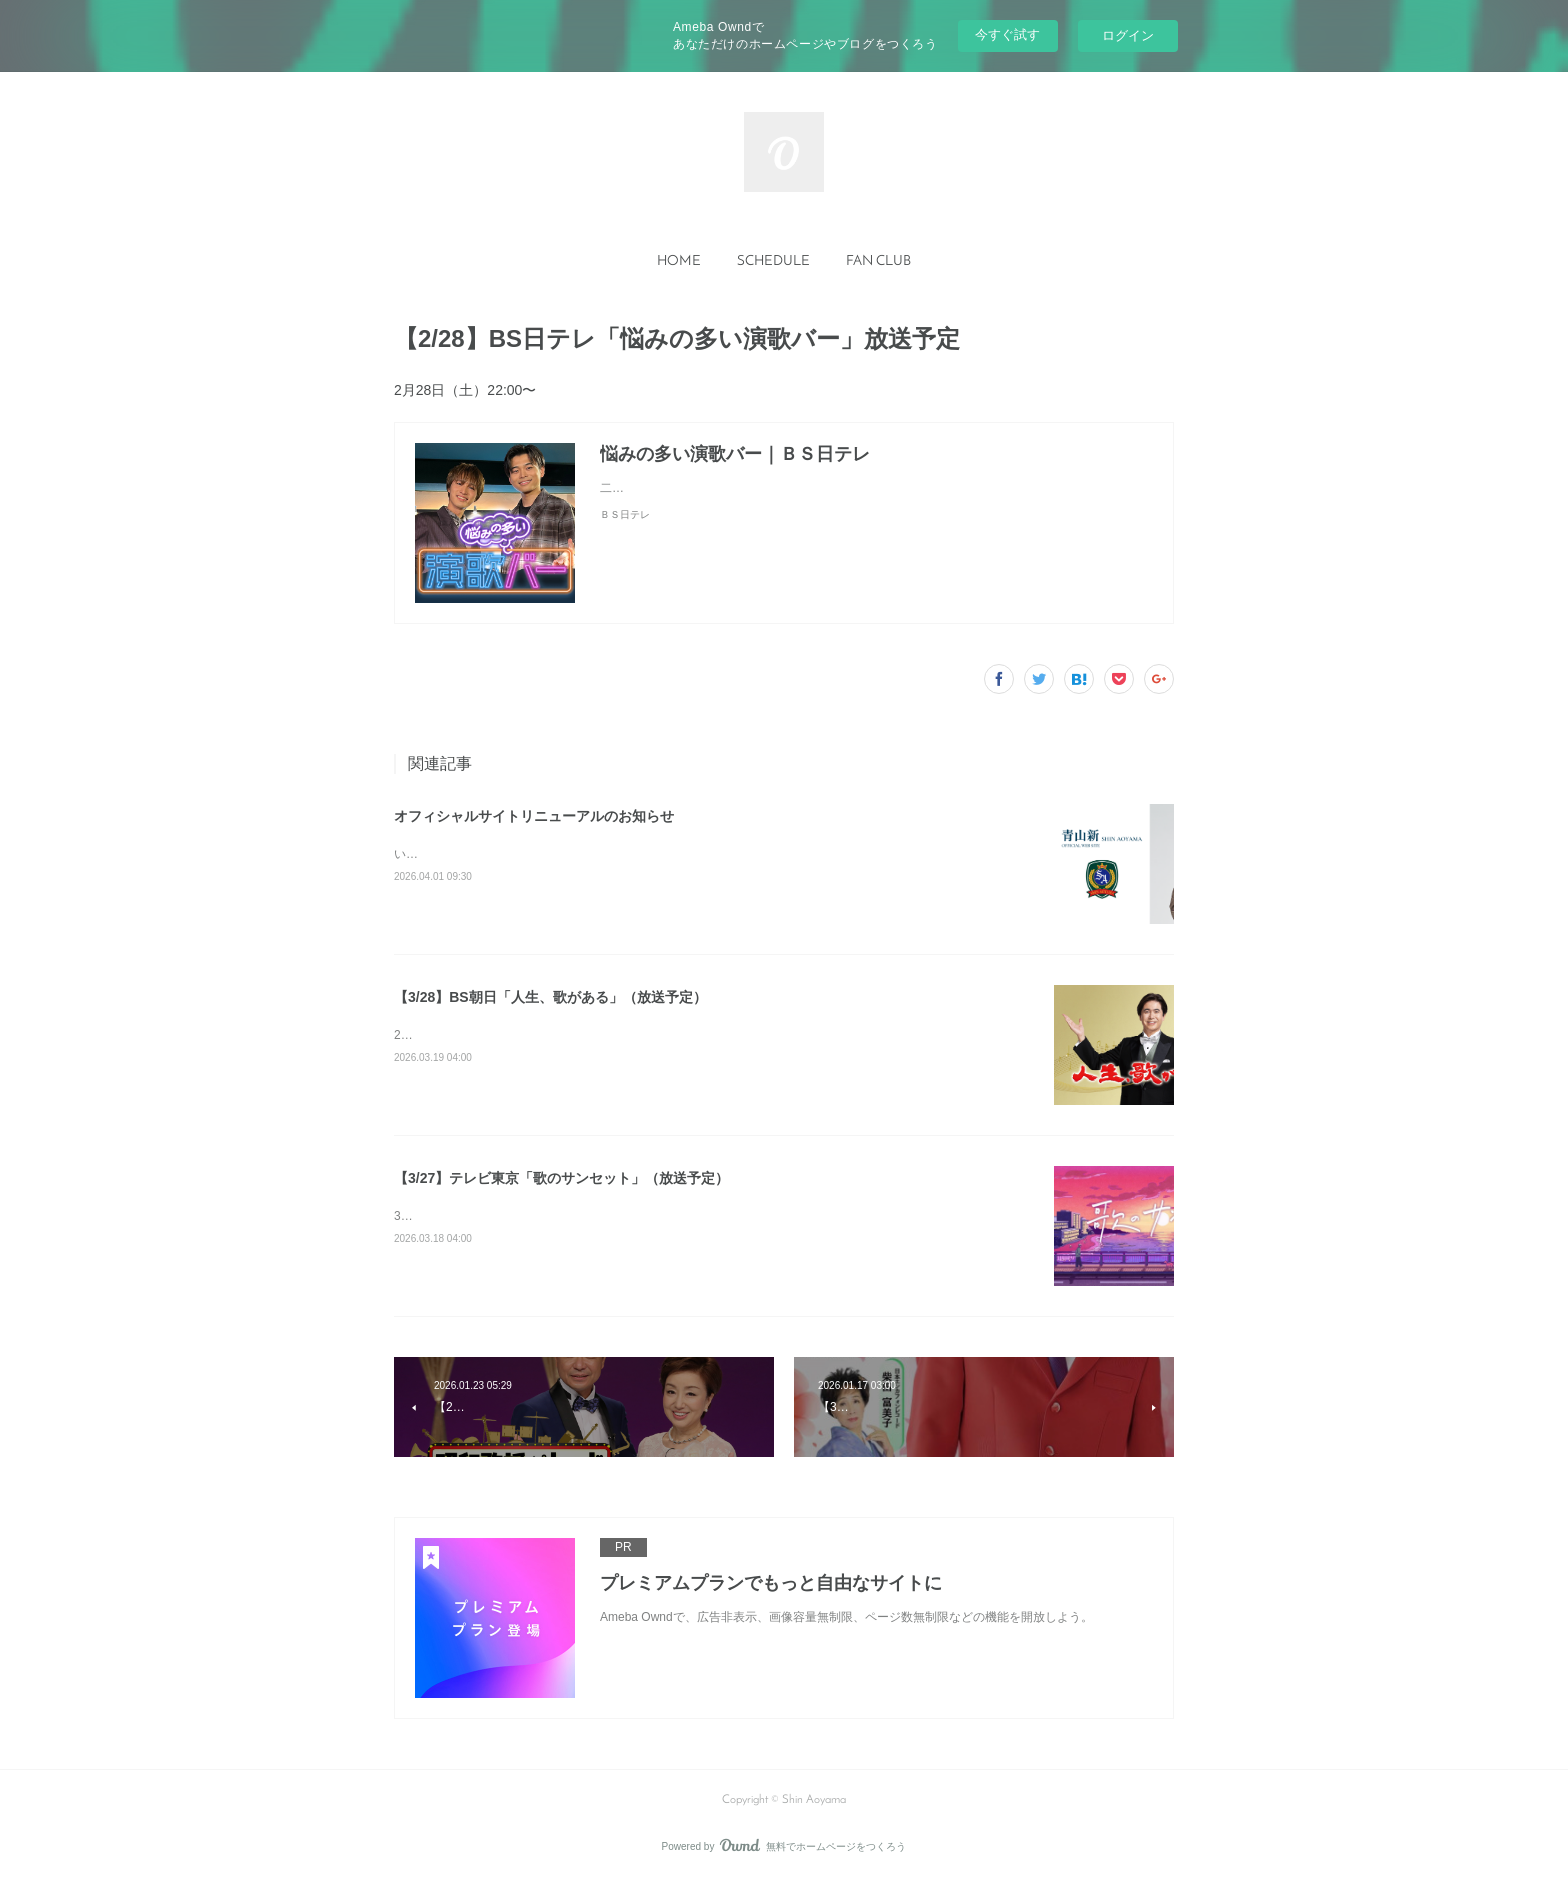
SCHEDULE (773, 261)
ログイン (1128, 35)
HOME (679, 261)
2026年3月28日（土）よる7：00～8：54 (503, 1035)
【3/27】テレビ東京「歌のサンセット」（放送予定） (561, 1178)
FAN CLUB (878, 261)
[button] (679, 262)
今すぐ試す (1007, 34)
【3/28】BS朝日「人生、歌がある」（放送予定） (550, 997)
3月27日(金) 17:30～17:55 (463, 1216)
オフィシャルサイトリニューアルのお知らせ (534, 816)
